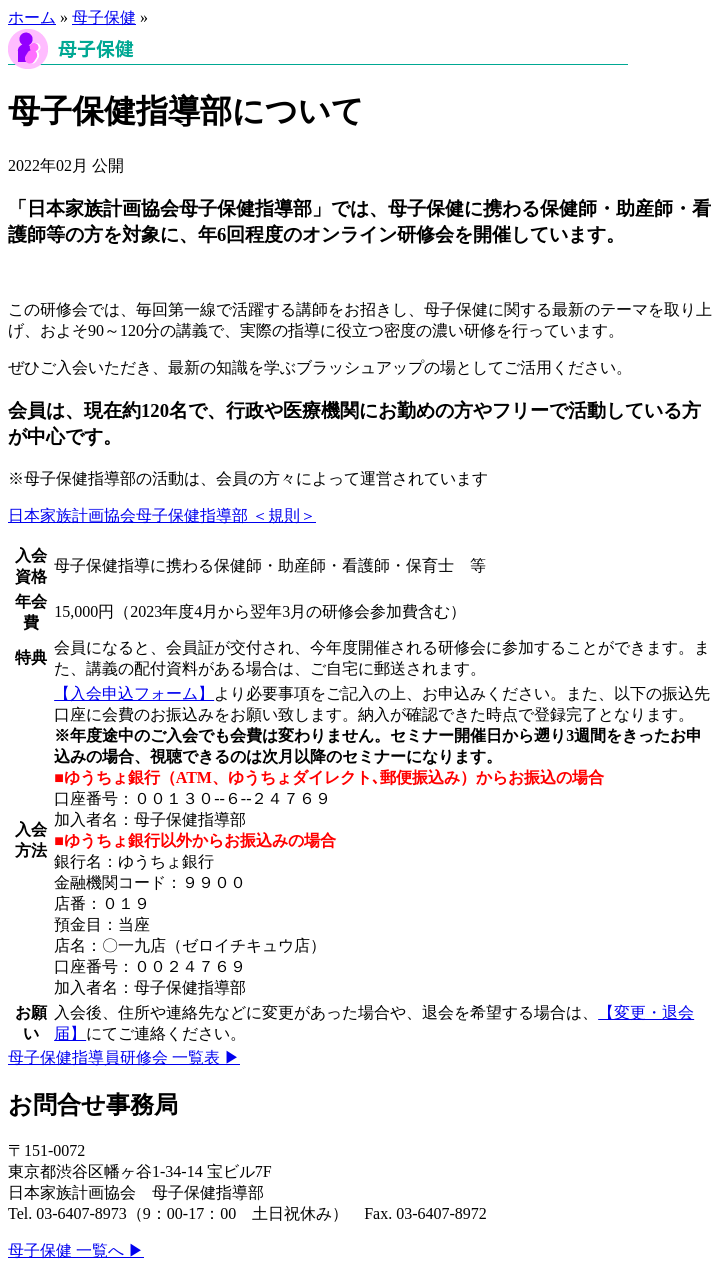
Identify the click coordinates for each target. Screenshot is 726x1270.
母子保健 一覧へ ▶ (76, 1250)
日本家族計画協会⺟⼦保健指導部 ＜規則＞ (162, 515)
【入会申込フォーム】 (134, 693)
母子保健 (104, 17)
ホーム (32, 17)
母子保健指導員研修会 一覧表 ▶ (124, 1057)
